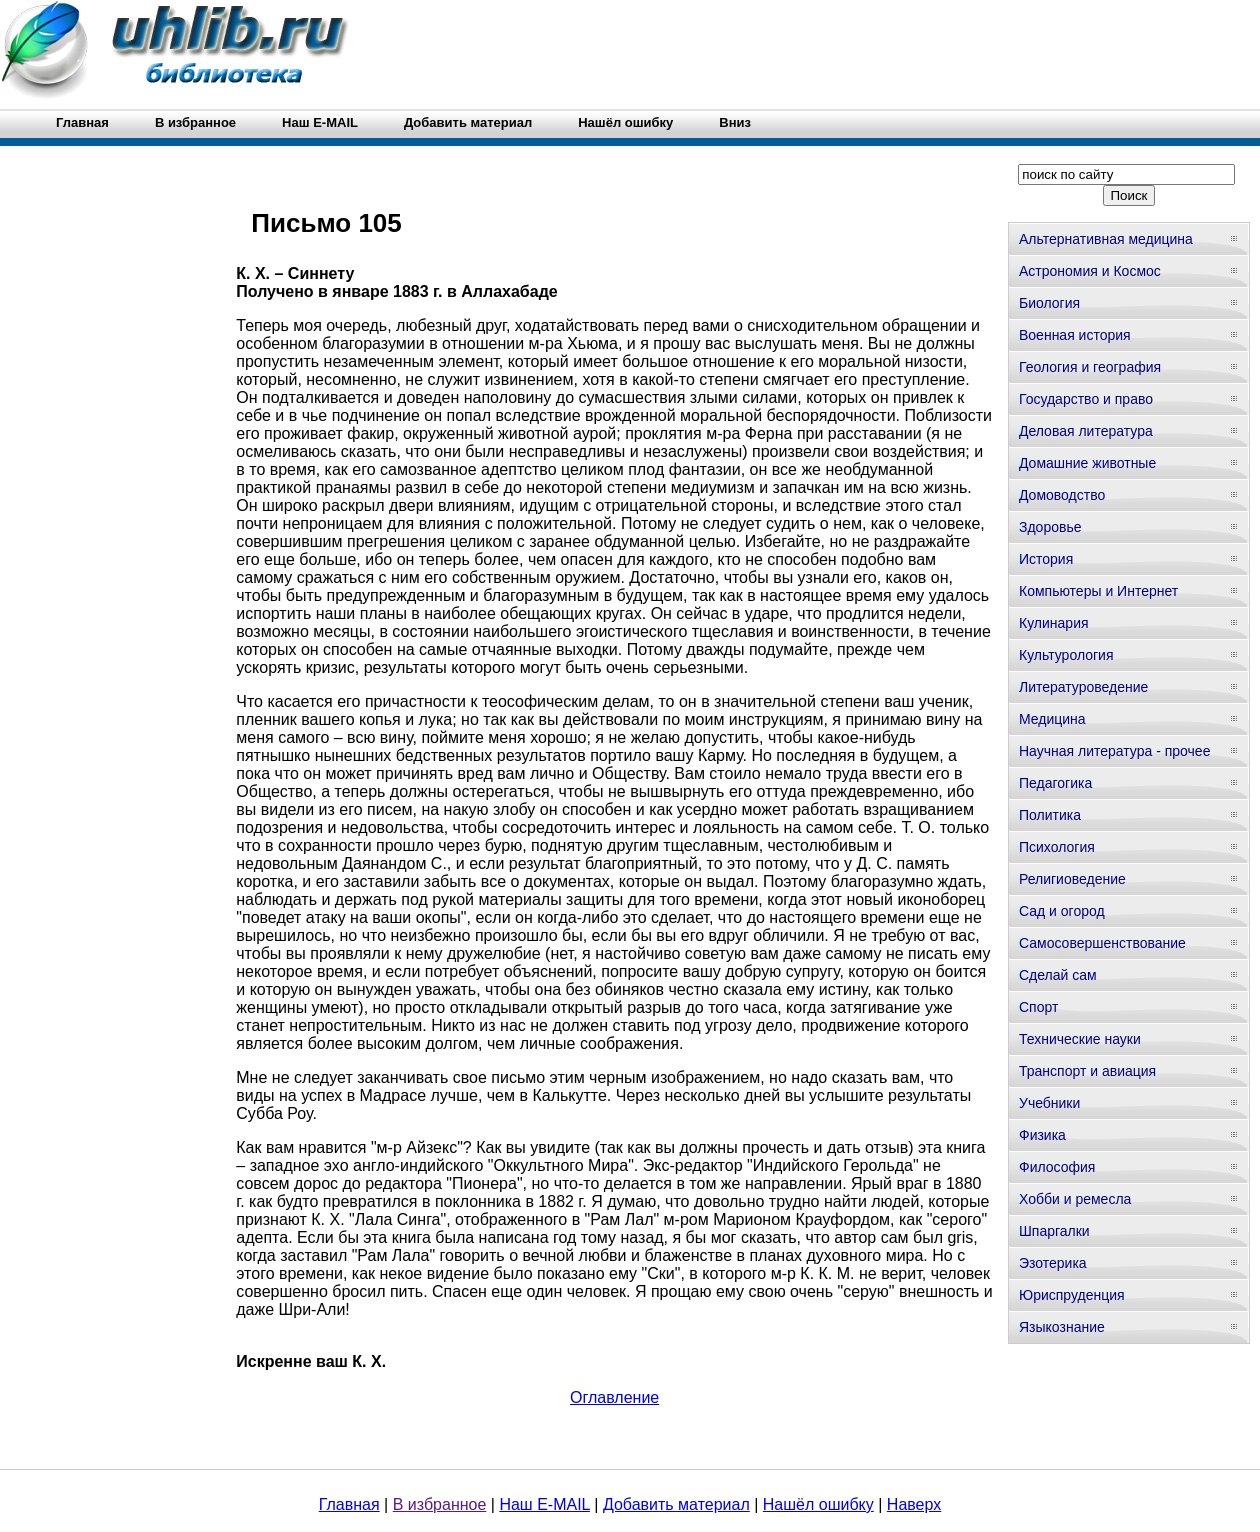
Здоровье (1050, 527)
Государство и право (1086, 399)
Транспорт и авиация (1087, 1071)
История (1046, 559)
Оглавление (614, 1397)
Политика (1050, 815)
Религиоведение (1072, 879)
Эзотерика (1053, 1263)
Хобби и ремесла (1075, 1199)
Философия (1057, 1167)
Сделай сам (1058, 975)
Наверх (914, 1504)
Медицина (1052, 719)
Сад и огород (1062, 911)
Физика (1042, 1135)
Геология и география (1090, 367)
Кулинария (1054, 623)
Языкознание (1062, 1327)
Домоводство (1062, 495)
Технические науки (1080, 1039)
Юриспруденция (1072, 1295)
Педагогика (1055, 783)
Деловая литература (1086, 431)
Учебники (1049, 1103)
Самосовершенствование (1102, 943)
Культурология (1066, 655)
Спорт (1038, 1007)
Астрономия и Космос (1090, 271)
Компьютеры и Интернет (1098, 591)
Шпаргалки (1054, 1231)
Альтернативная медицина (1106, 239)
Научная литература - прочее (1114, 751)
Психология (1057, 847)
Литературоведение (1083, 687)
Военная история (1075, 335)
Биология (1049, 303)
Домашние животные (1087, 463)
